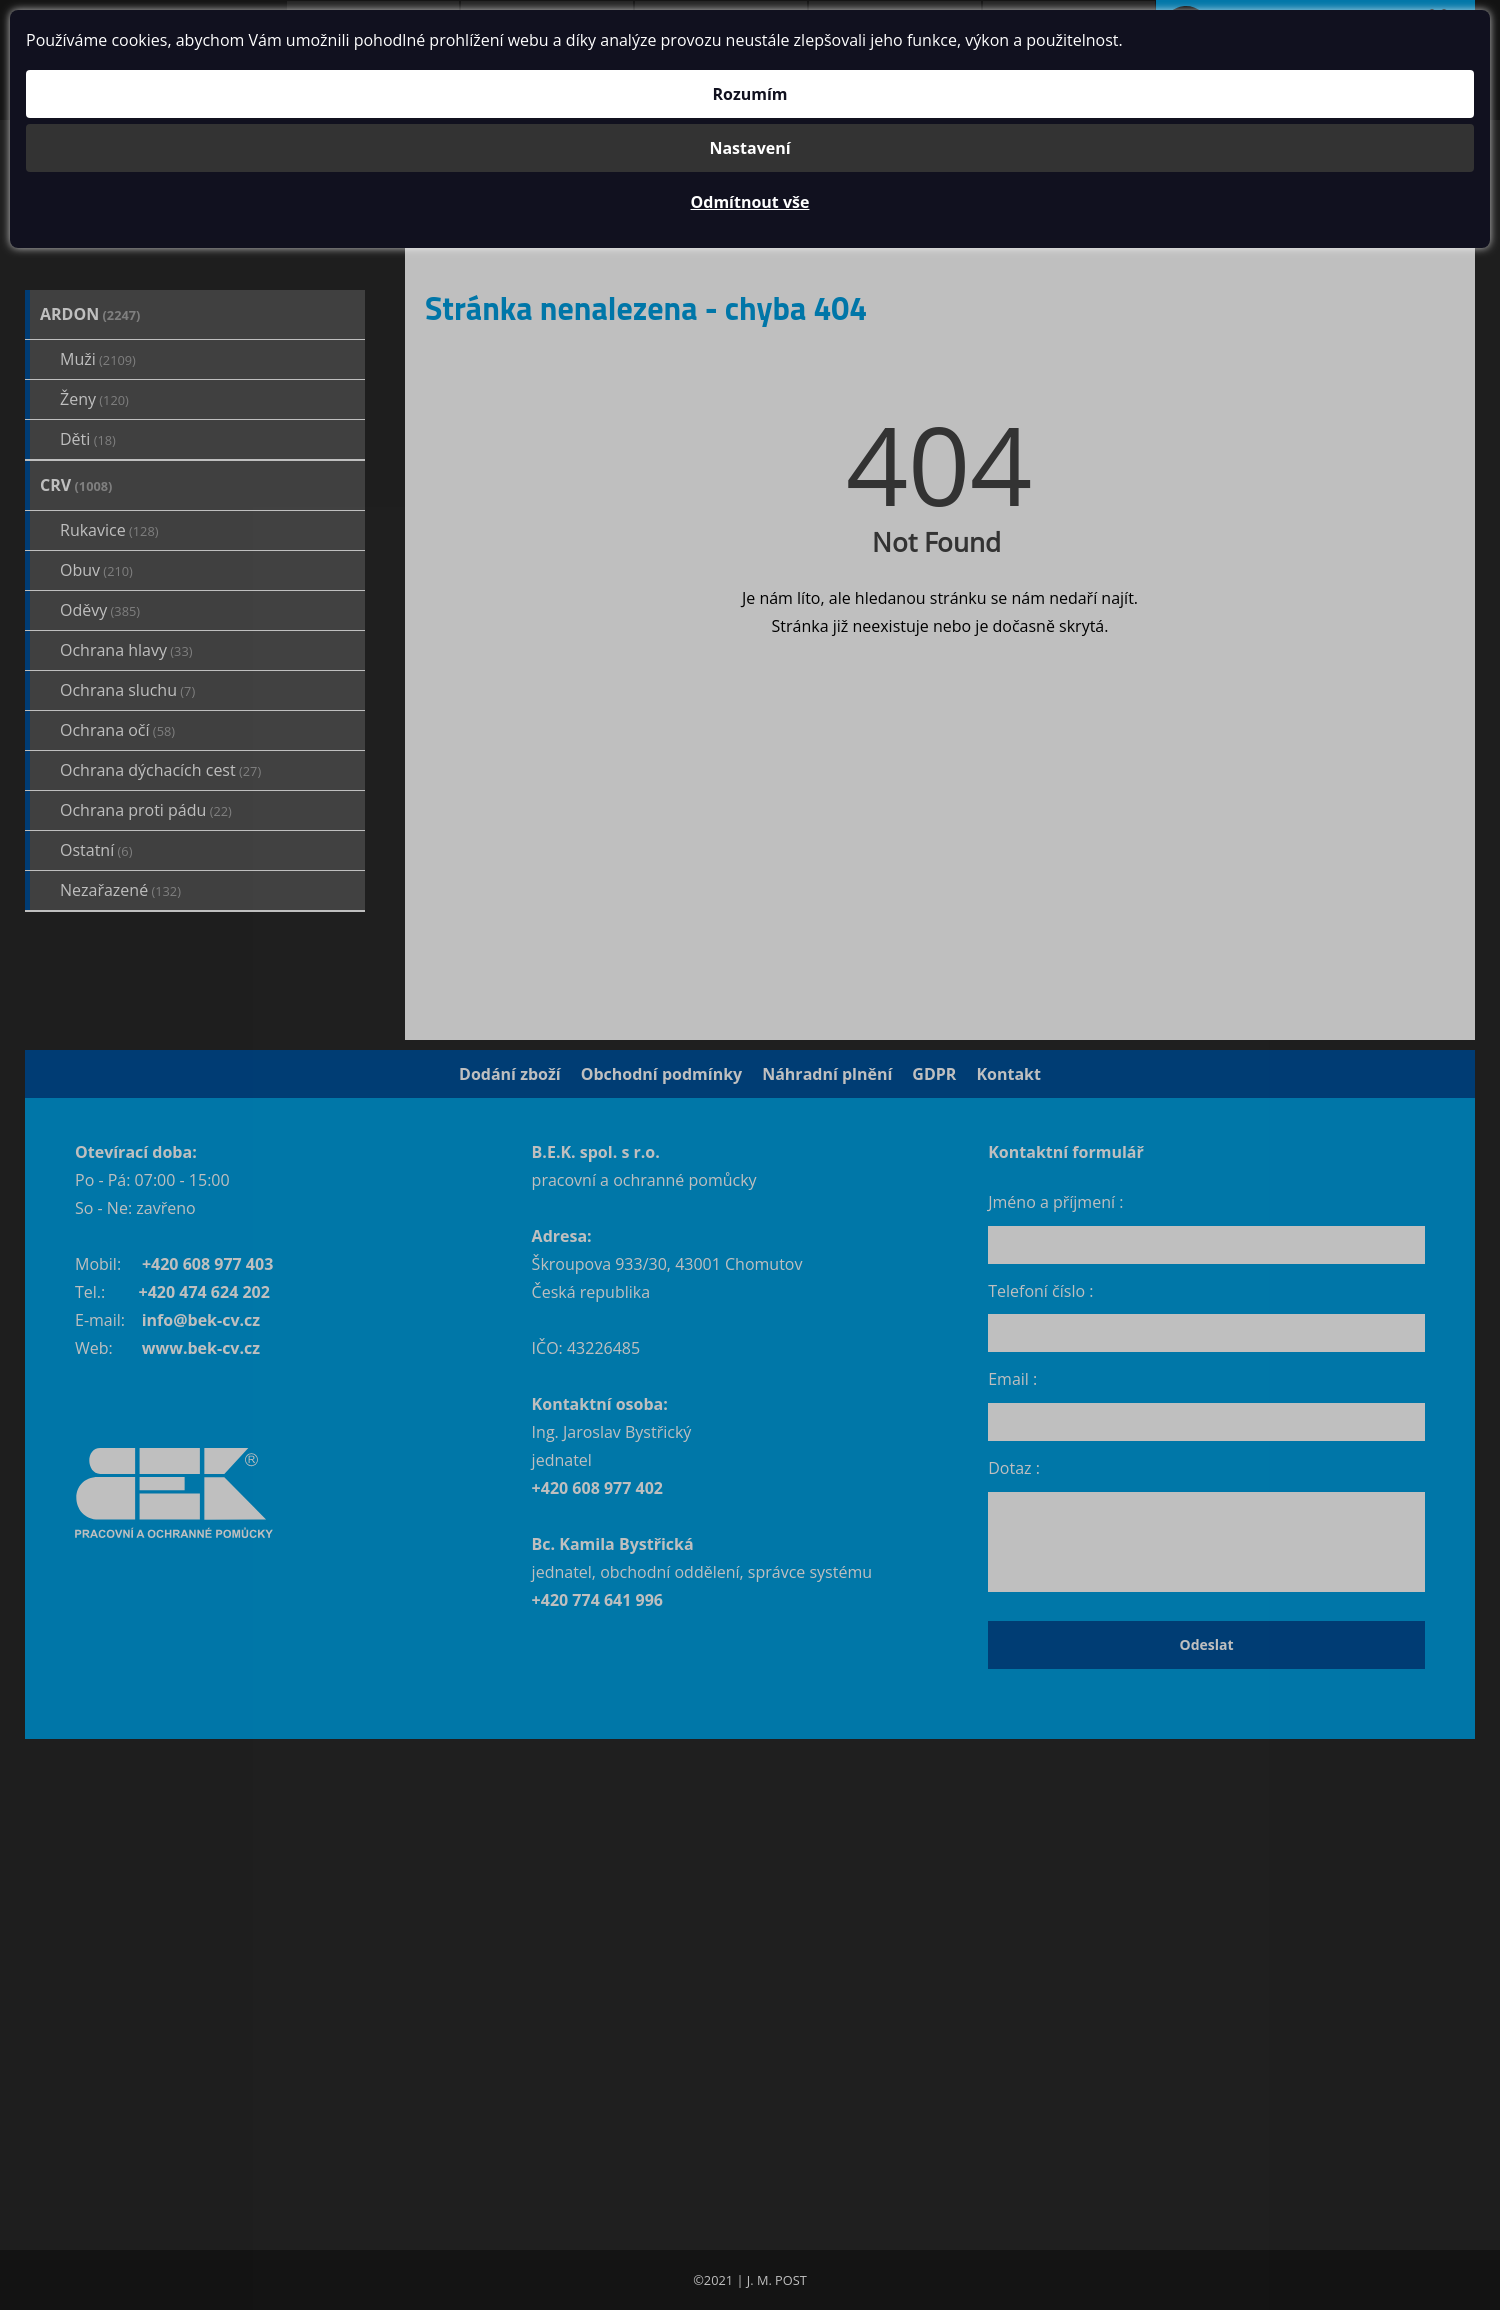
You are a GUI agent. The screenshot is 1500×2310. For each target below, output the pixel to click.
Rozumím (749, 94)
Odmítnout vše (750, 202)
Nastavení (749, 148)
